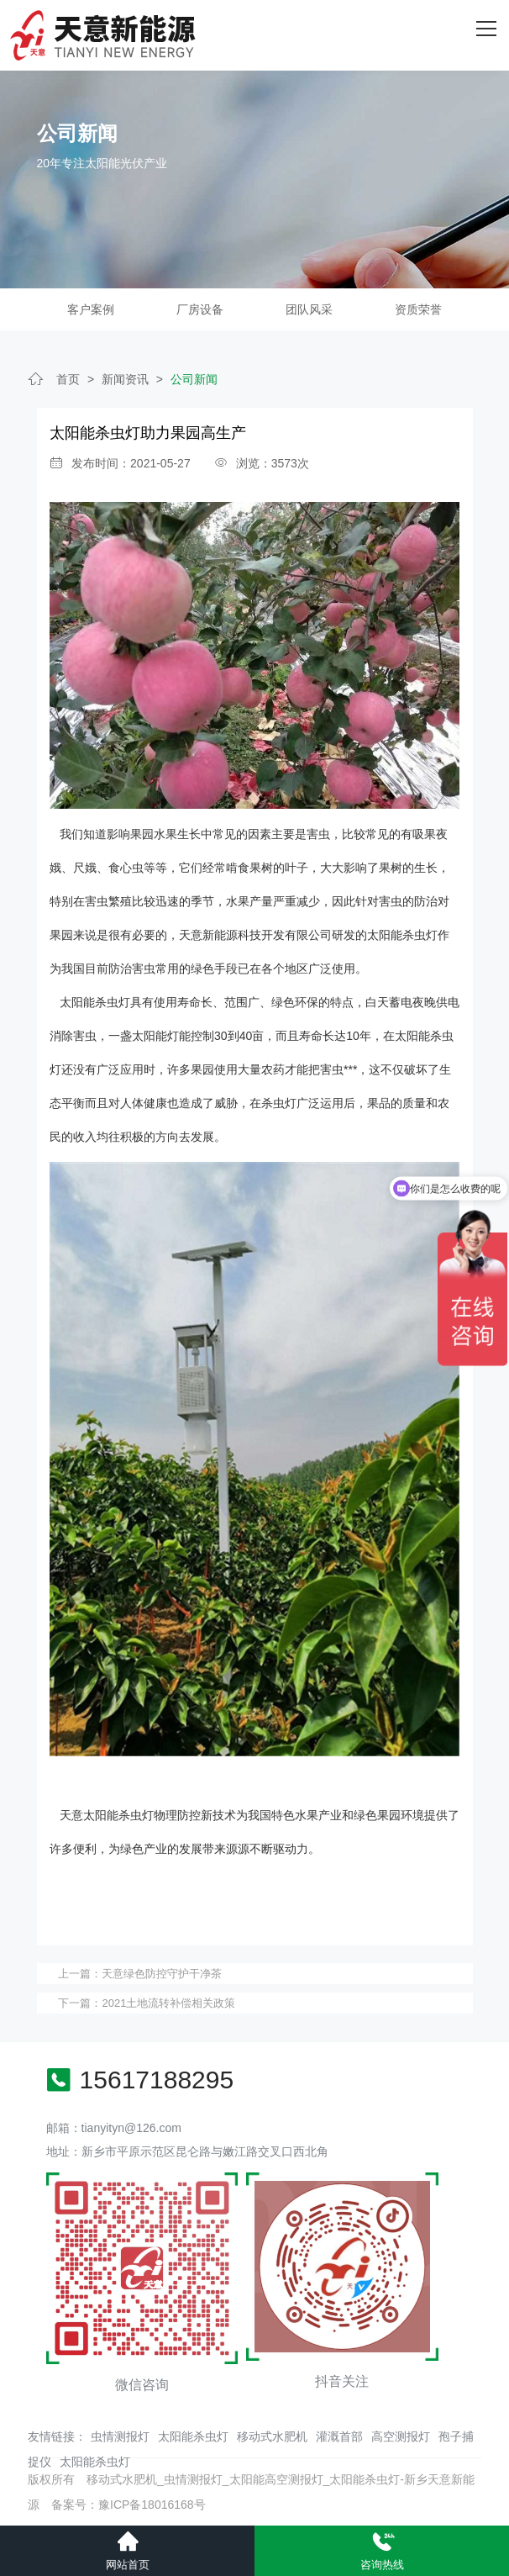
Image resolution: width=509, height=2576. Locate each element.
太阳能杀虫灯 (193, 2436)
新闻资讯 (125, 379)
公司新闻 (194, 379)
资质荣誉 (418, 309)
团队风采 (309, 309)
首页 (68, 379)
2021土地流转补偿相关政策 (168, 2003)
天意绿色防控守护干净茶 (162, 1973)
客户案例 (90, 309)
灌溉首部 (339, 2436)
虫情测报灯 (120, 2436)
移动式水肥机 (272, 2436)
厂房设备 (199, 309)
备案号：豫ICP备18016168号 (128, 2504)
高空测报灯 (400, 2436)
